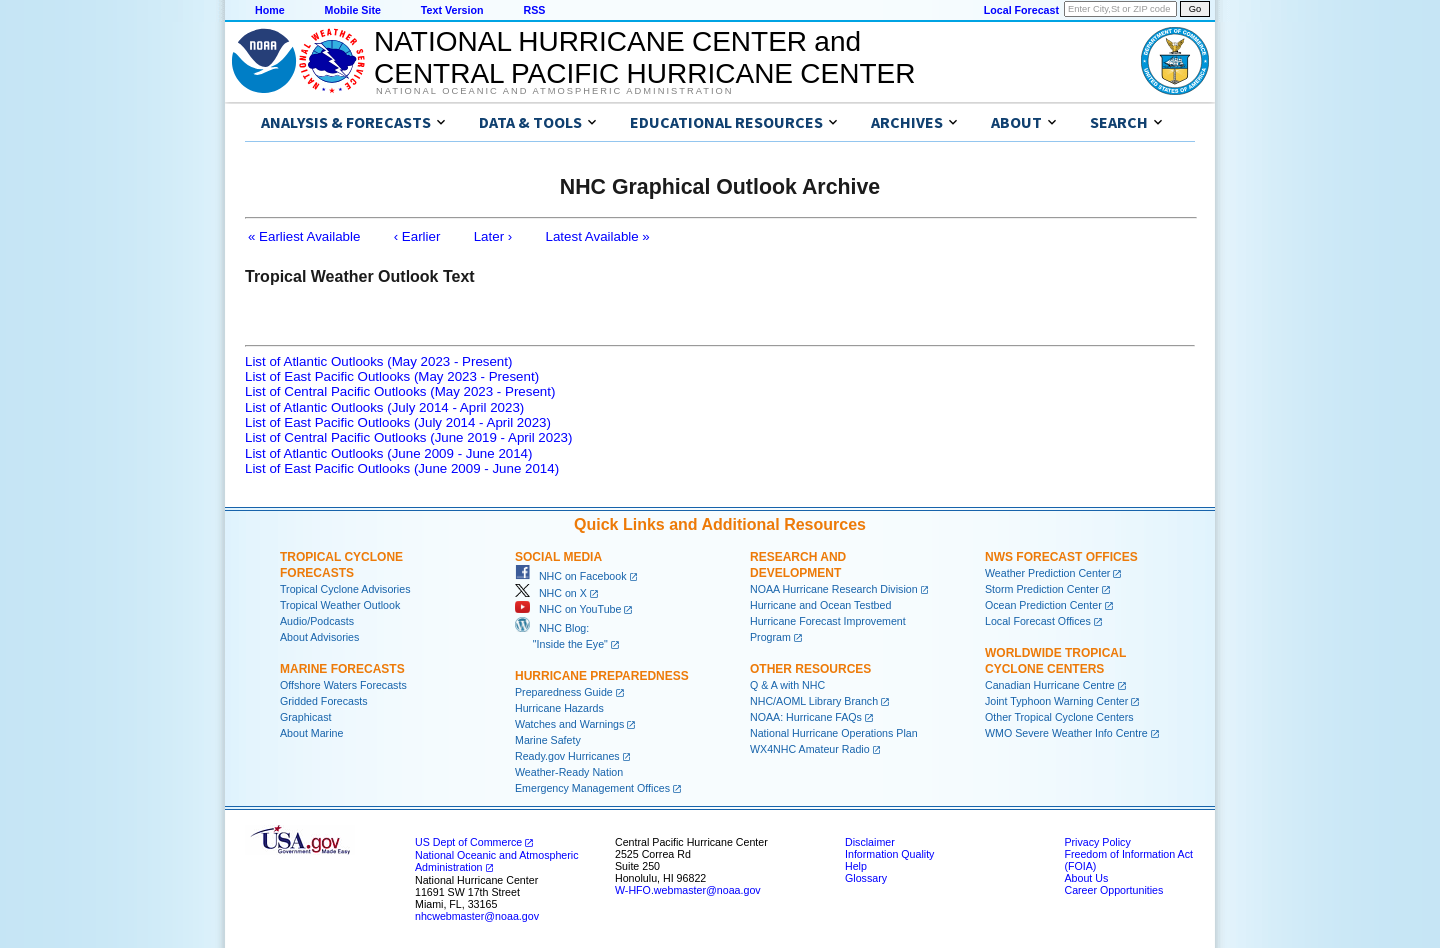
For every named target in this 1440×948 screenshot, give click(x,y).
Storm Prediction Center (1042, 589)
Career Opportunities (1113, 890)
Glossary (866, 878)
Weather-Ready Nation (569, 772)
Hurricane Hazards (559, 708)
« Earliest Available (304, 236)
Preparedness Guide (564, 692)
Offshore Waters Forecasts (343, 685)
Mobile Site (353, 10)
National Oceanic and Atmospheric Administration (554, 91)
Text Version (452, 10)
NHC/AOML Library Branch (814, 701)
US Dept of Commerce (468, 842)
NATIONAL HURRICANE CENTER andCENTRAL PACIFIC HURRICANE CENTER (644, 57)
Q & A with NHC (787, 685)
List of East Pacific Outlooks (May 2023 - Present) (392, 376)
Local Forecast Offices (1038, 621)
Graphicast (306, 717)
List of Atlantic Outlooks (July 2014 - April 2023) (384, 407)
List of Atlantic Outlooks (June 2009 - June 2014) (388, 453)
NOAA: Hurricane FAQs (806, 717)
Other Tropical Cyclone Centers (1059, 717)
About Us (1086, 878)
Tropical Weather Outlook (340, 605)
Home (270, 10)
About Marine (311, 733)
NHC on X (551, 593)
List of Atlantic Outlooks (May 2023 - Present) (378, 361)
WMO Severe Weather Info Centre (1066, 733)
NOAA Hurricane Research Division (834, 589)
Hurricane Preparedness (602, 676)
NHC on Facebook (571, 576)
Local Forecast (1021, 10)
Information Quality (889, 854)
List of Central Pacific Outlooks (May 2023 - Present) (400, 391)
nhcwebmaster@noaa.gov (477, 916)
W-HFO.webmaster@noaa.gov (688, 890)
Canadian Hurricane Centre (1050, 685)
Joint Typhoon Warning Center (1056, 701)
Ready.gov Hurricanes (567, 756)
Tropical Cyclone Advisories (345, 589)
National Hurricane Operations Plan (834, 733)
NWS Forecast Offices (1061, 557)
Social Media (558, 557)
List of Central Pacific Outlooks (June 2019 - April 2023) (408, 437)
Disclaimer (870, 842)
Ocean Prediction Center (1043, 605)
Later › (493, 236)
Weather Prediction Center (1047, 573)
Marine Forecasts (342, 669)
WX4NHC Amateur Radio (810, 749)
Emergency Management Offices (592, 788)
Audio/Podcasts (317, 621)
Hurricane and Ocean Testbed (820, 605)
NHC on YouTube (568, 609)
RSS (534, 10)
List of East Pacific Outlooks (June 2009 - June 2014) (402, 468)
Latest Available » (598, 236)
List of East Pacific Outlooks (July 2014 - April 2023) (398, 422)
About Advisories (319, 637)
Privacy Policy (1097, 842)
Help (856, 866)
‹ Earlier (417, 236)
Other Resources (810, 669)
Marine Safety (548, 740)
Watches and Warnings (569, 724)
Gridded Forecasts (324, 701)
